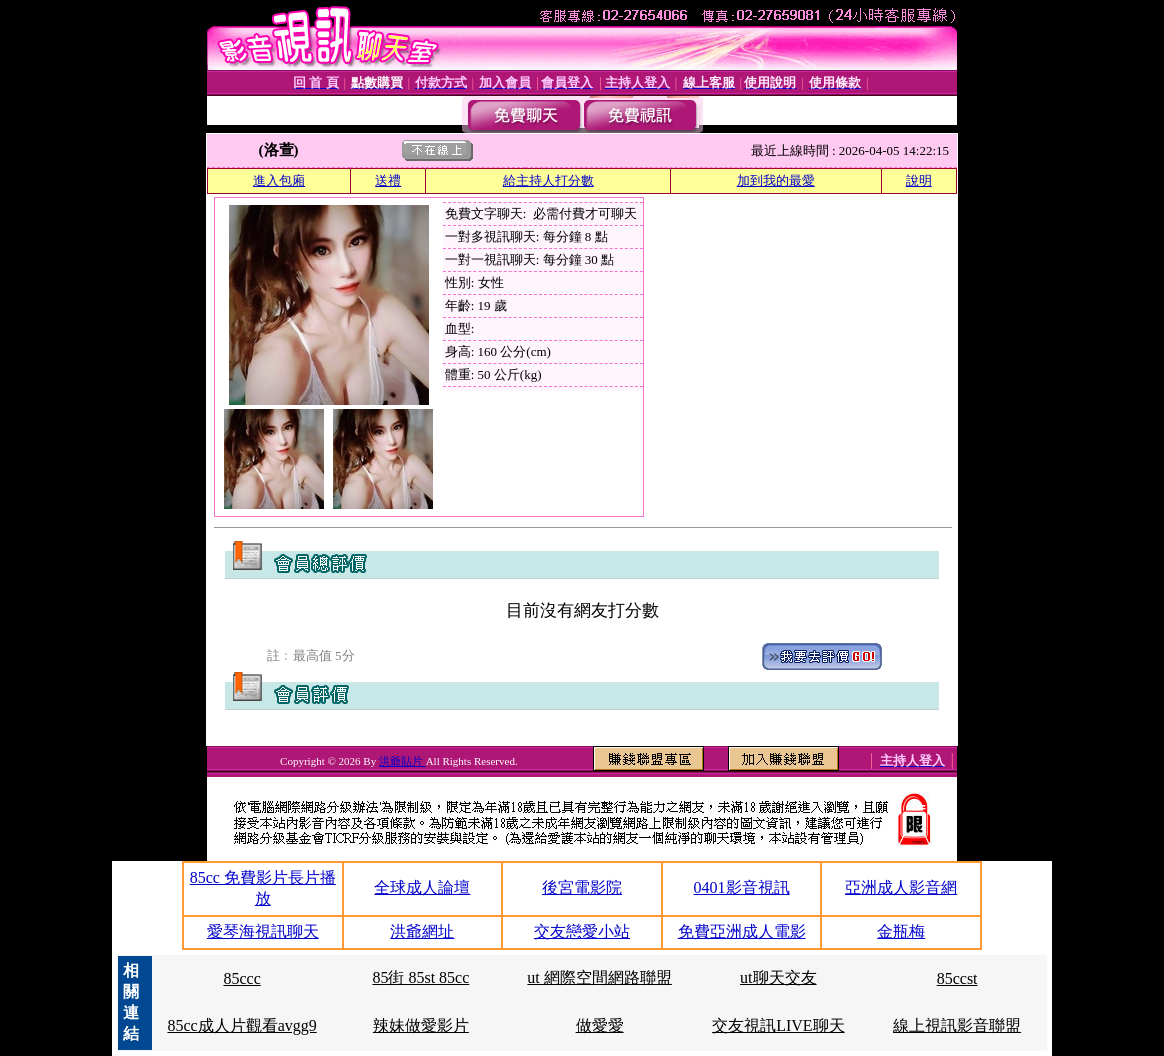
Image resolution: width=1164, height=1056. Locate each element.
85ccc (241, 978)
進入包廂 (279, 180)
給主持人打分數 (548, 180)
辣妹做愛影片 (421, 1025)
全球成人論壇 (422, 887)
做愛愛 (600, 1025)
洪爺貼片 (402, 761)
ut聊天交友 (778, 977)
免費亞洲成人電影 (742, 931)
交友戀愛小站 (582, 931)
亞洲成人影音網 (901, 887)
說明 (919, 180)
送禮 (388, 180)
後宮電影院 (582, 887)
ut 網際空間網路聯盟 (599, 977)
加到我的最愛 (776, 180)
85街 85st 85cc (420, 977)
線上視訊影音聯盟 (957, 1025)
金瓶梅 (901, 931)
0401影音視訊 (742, 887)
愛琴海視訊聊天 (263, 931)
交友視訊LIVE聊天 (778, 1025)
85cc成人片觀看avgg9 (241, 1025)
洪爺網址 (422, 931)
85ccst (957, 978)
